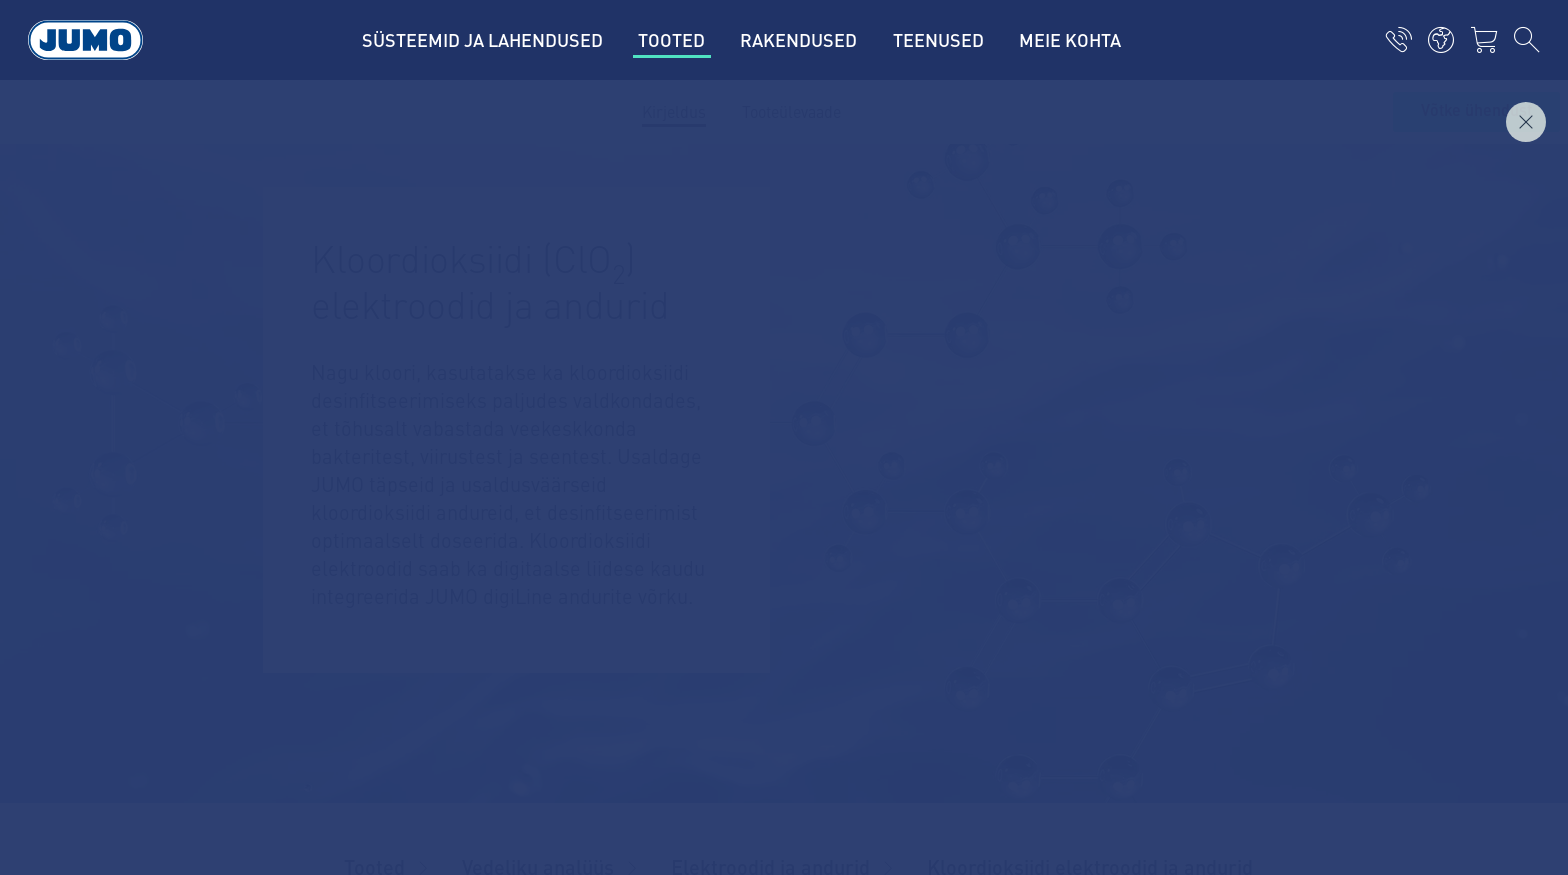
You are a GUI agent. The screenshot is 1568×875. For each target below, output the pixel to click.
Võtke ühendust (1476, 111)
